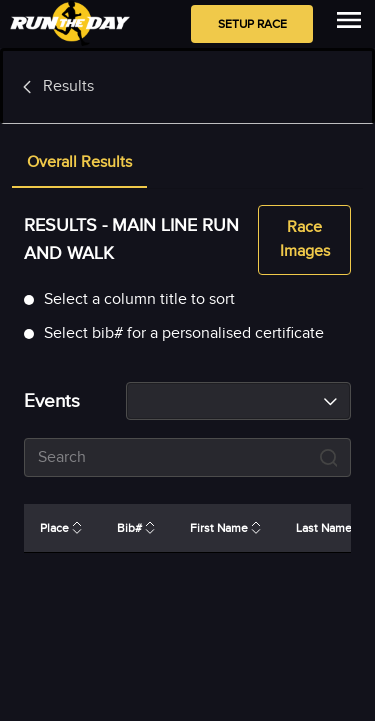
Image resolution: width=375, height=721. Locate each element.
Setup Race (252, 24)
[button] (79, 164)
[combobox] (238, 401)
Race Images (304, 240)
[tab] (79, 164)
